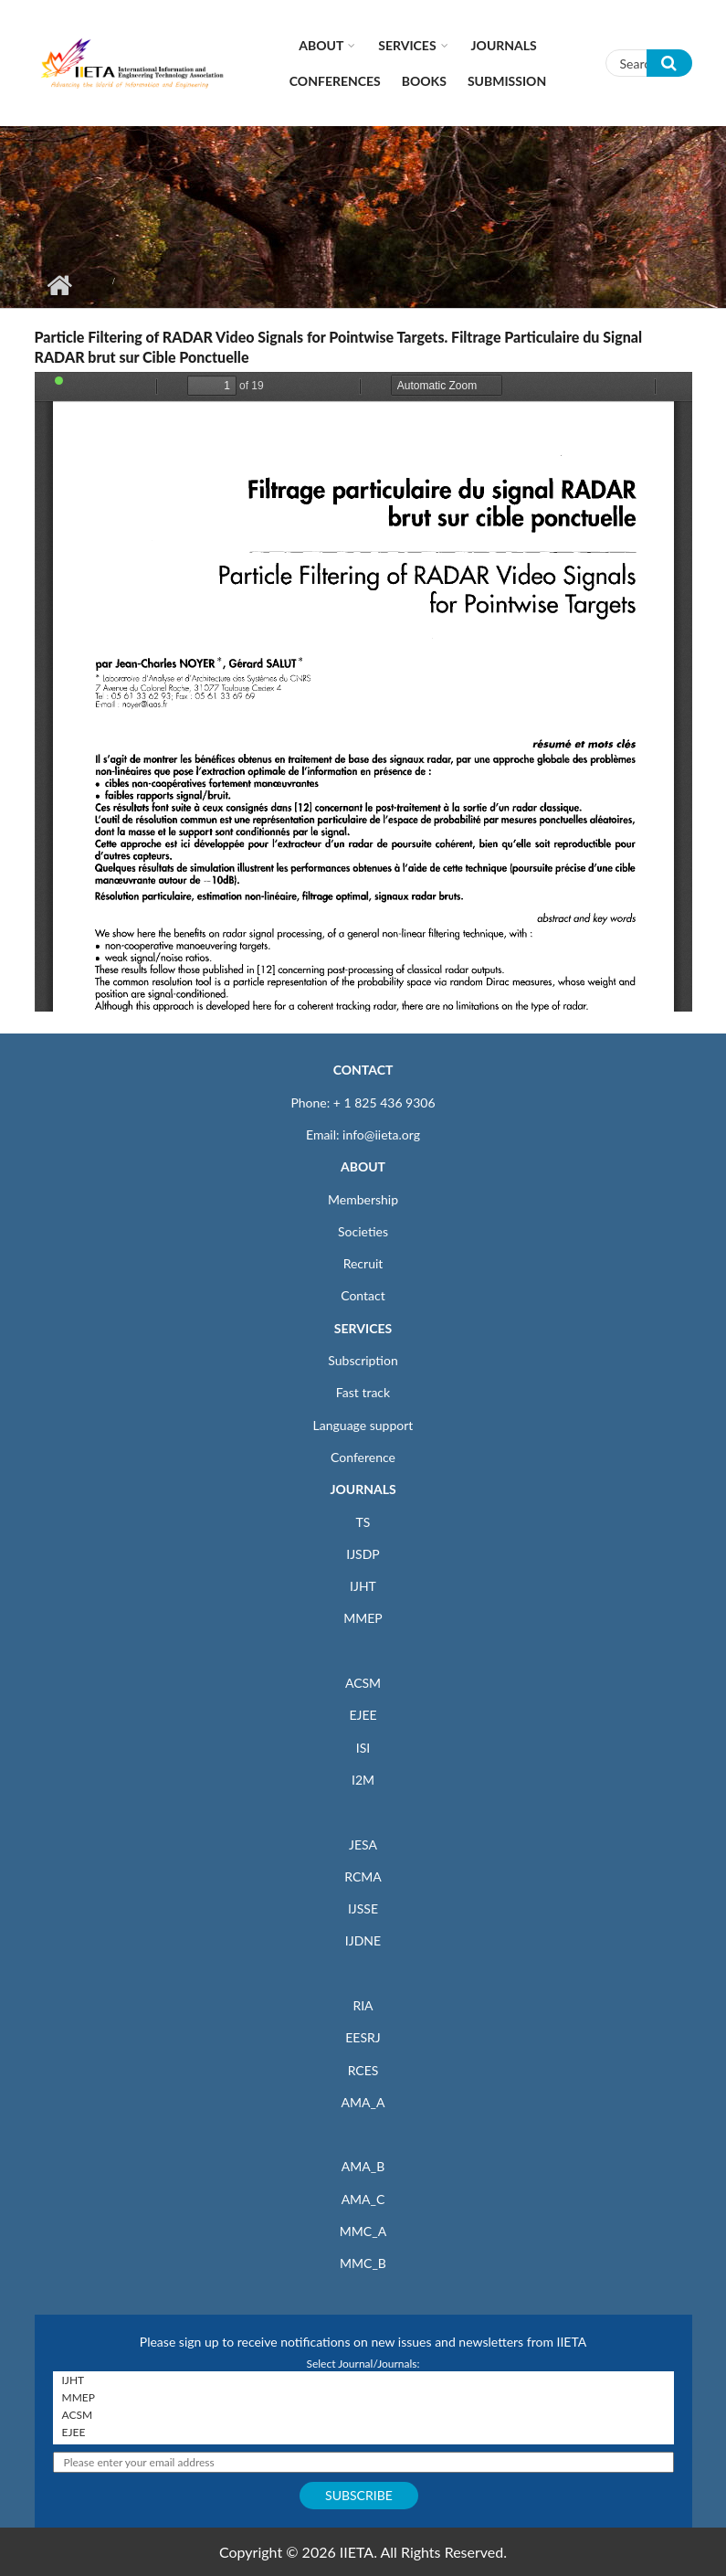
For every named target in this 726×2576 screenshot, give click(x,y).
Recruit (363, 1263)
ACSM (363, 1683)
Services (407, 45)
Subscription (362, 1360)
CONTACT (363, 1069)
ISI (363, 1747)
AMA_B (363, 2166)
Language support (363, 1425)
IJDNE (363, 1940)
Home (60, 285)
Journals (504, 45)
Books (424, 81)
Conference (363, 1457)
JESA (363, 1844)
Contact (363, 1295)
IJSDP (362, 1554)
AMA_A (363, 2102)
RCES (363, 2070)
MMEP (363, 1618)
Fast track (363, 1392)
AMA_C (363, 2199)
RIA (362, 2005)
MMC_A (363, 2231)
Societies (363, 1231)
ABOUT (363, 1166)
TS (363, 1522)
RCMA (363, 1876)
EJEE (362, 1715)
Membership (363, 1199)
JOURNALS (362, 1489)
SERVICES (363, 1328)
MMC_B (363, 2263)
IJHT (363, 1586)
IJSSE (363, 1908)
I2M (363, 1779)
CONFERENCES (335, 81)
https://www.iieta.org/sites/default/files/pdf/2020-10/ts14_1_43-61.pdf (363, 692)
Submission (507, 81)
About (321, 45)
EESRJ (362, 2037)
